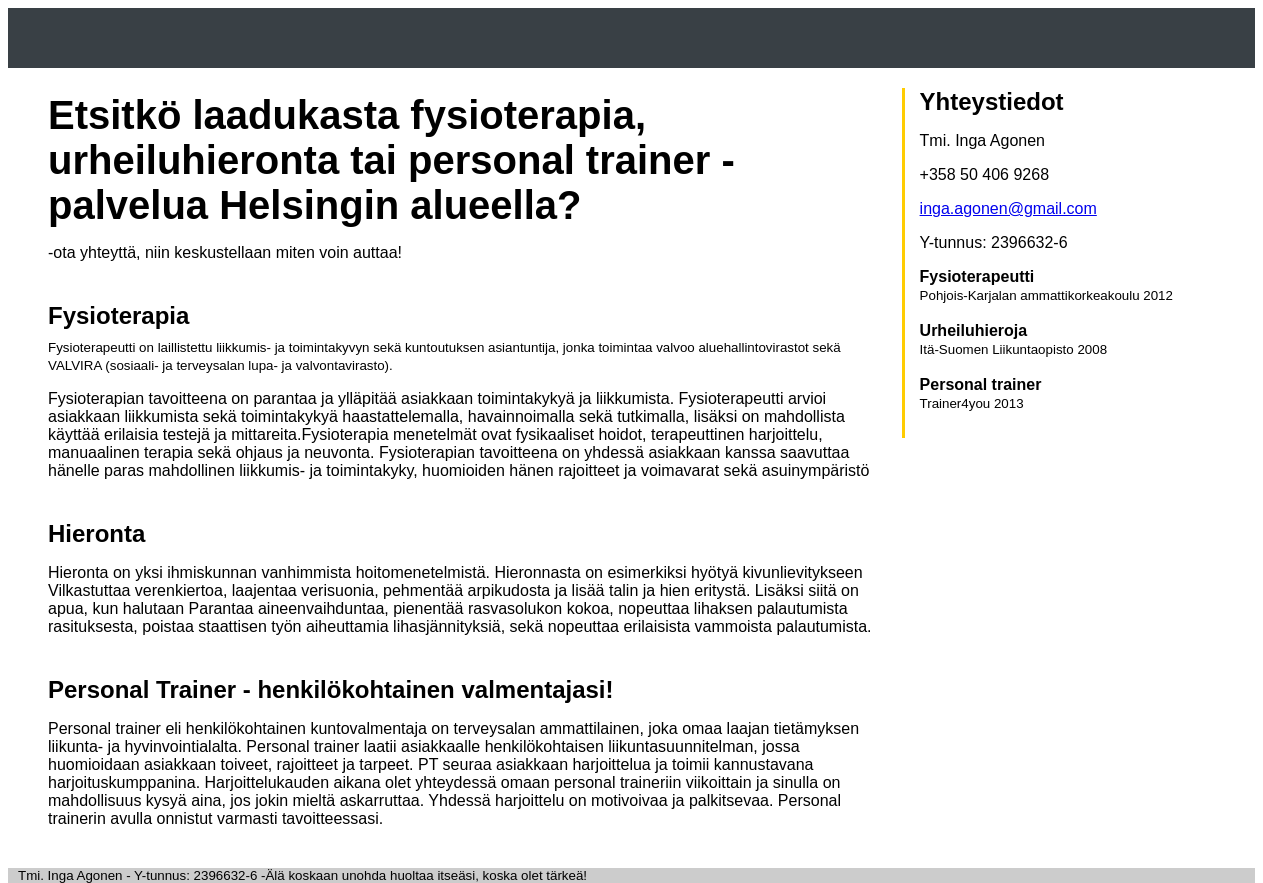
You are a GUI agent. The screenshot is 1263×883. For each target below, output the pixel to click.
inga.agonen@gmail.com (1008, 208)
